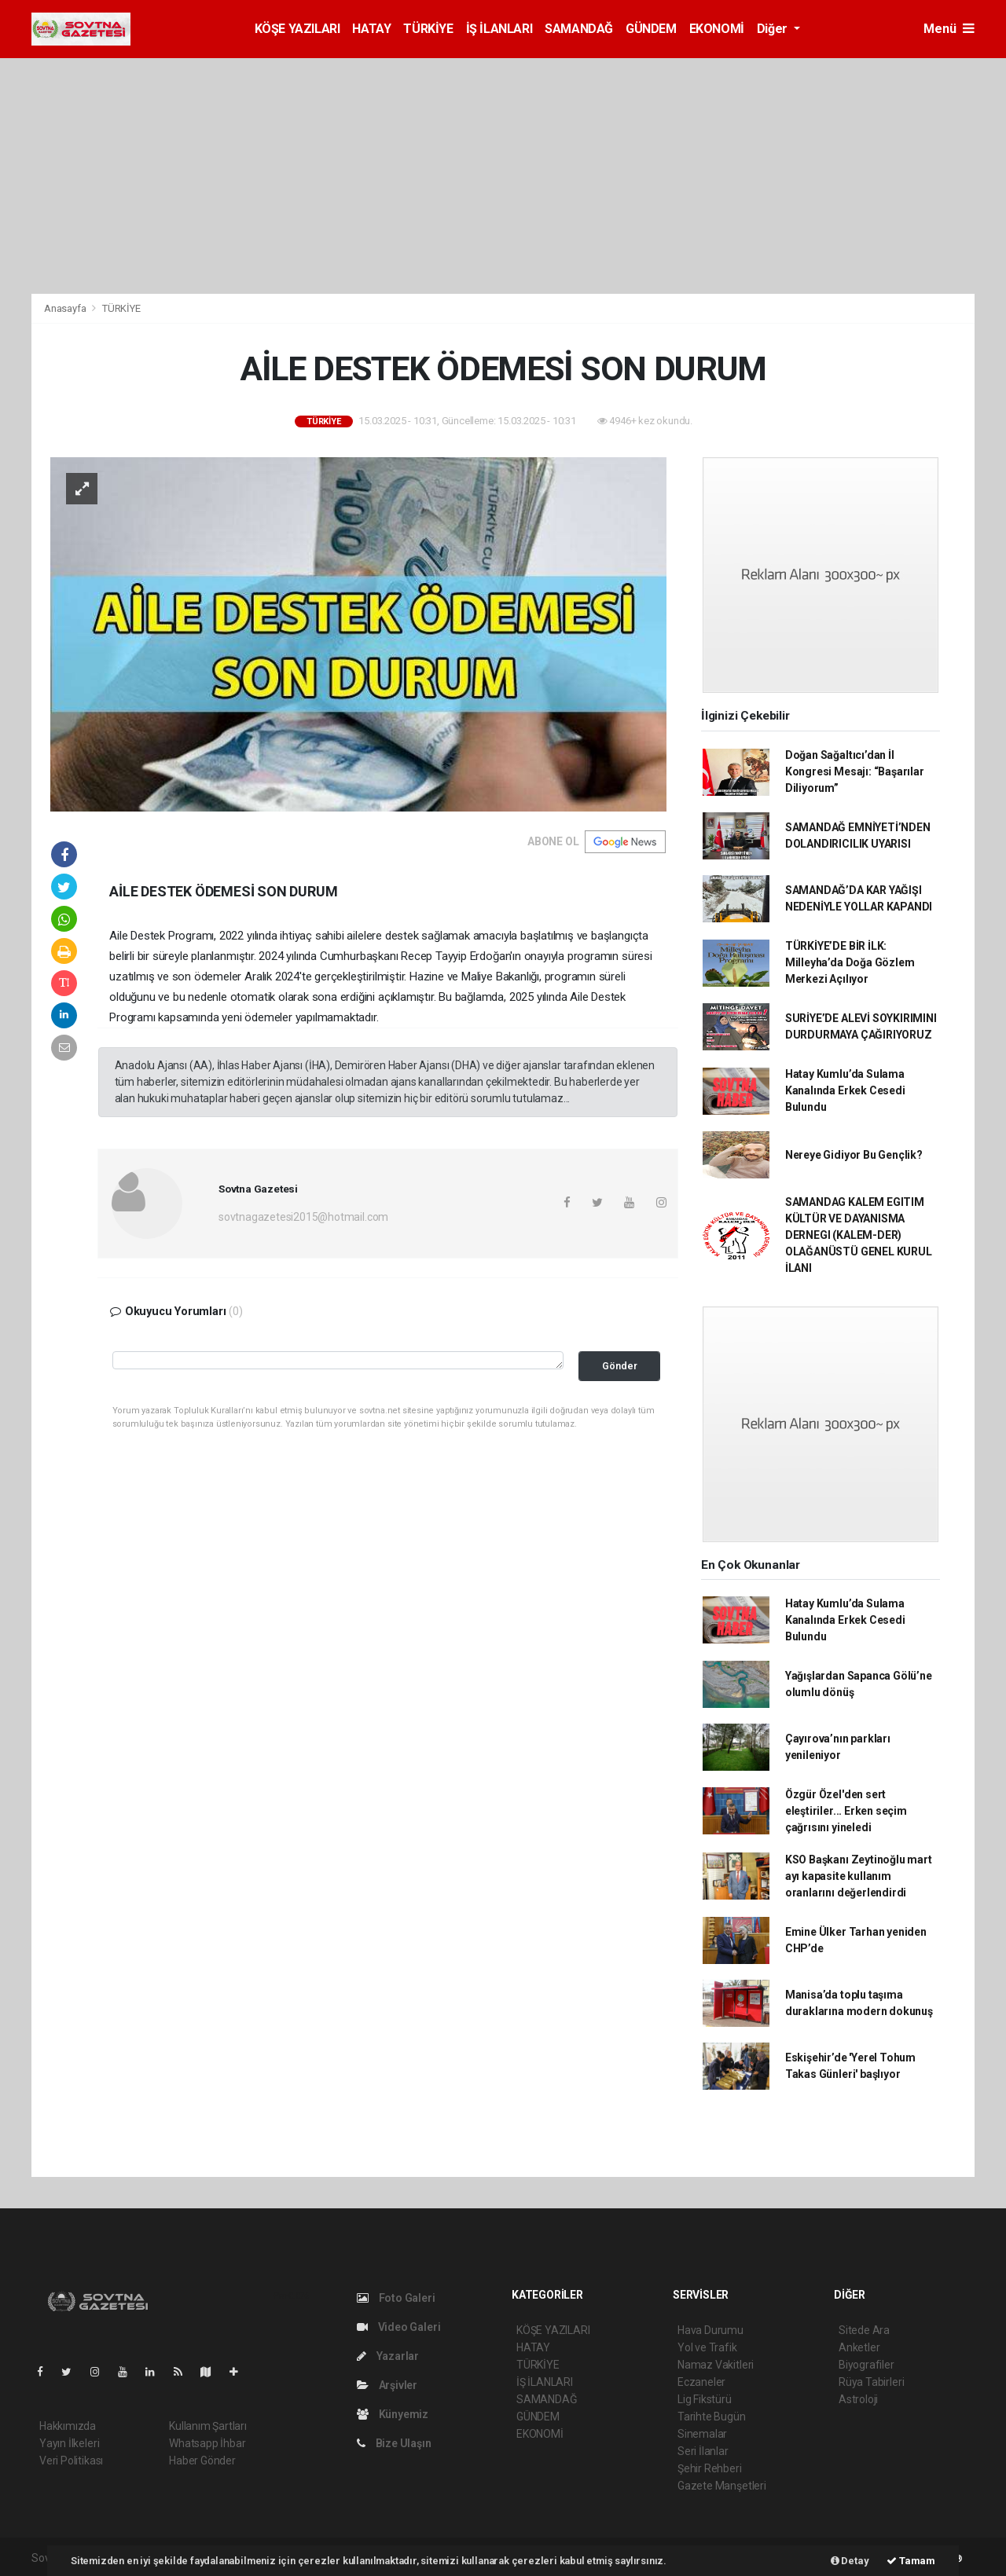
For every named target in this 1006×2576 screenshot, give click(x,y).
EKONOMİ (716, 28)
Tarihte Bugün (711, 2416)
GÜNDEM (651, 28)
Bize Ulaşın (394, 2443)
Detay (850, 2561)
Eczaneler (701, 2382)
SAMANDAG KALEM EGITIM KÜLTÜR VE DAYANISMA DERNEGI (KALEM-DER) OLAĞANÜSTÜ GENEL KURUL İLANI (858, 1235)
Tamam (911, 2561)
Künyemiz (392, 2414)
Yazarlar (388, 2356)
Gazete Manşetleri (721, 2485)
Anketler (859, 2347)
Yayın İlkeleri (69, 2443)
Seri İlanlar (703, 2451)
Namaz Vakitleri (715, 2364)
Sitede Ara (864, 2330)
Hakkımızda (67, 2426)
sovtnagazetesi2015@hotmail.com (303, 1217)
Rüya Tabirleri (871, 2382)
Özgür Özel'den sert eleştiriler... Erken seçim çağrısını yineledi (846, 1811)
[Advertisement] (503, 176)
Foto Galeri (396, 2298)
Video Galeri (398, 2327)
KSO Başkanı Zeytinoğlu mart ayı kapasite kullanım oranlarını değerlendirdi (858, 1876)
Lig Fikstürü (704, 2399)
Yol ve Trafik (707, 2347)
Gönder (619, 1366)
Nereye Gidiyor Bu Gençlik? (854, 1155)
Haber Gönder (202, 2460)
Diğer (774, 28)
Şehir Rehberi (709, 2468)
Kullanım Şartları (208, 2426)
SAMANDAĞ (579, 28)
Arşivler (387, 2385)
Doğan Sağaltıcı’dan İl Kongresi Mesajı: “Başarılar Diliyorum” (854, 771)
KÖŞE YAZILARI (297, 28)
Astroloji (858, 2399)
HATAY (371, 28)
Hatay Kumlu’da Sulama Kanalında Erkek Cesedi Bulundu (845, 1090)
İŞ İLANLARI (499, 28)
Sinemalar (702, 2434)
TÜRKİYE (428, 28)
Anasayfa (66, 308)
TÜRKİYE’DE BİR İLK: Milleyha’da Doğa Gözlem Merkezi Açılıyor (850, 962)
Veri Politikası (71, 2460)
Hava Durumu (710, 2330)
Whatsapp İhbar (207, 2443)
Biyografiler (866, 2364)
